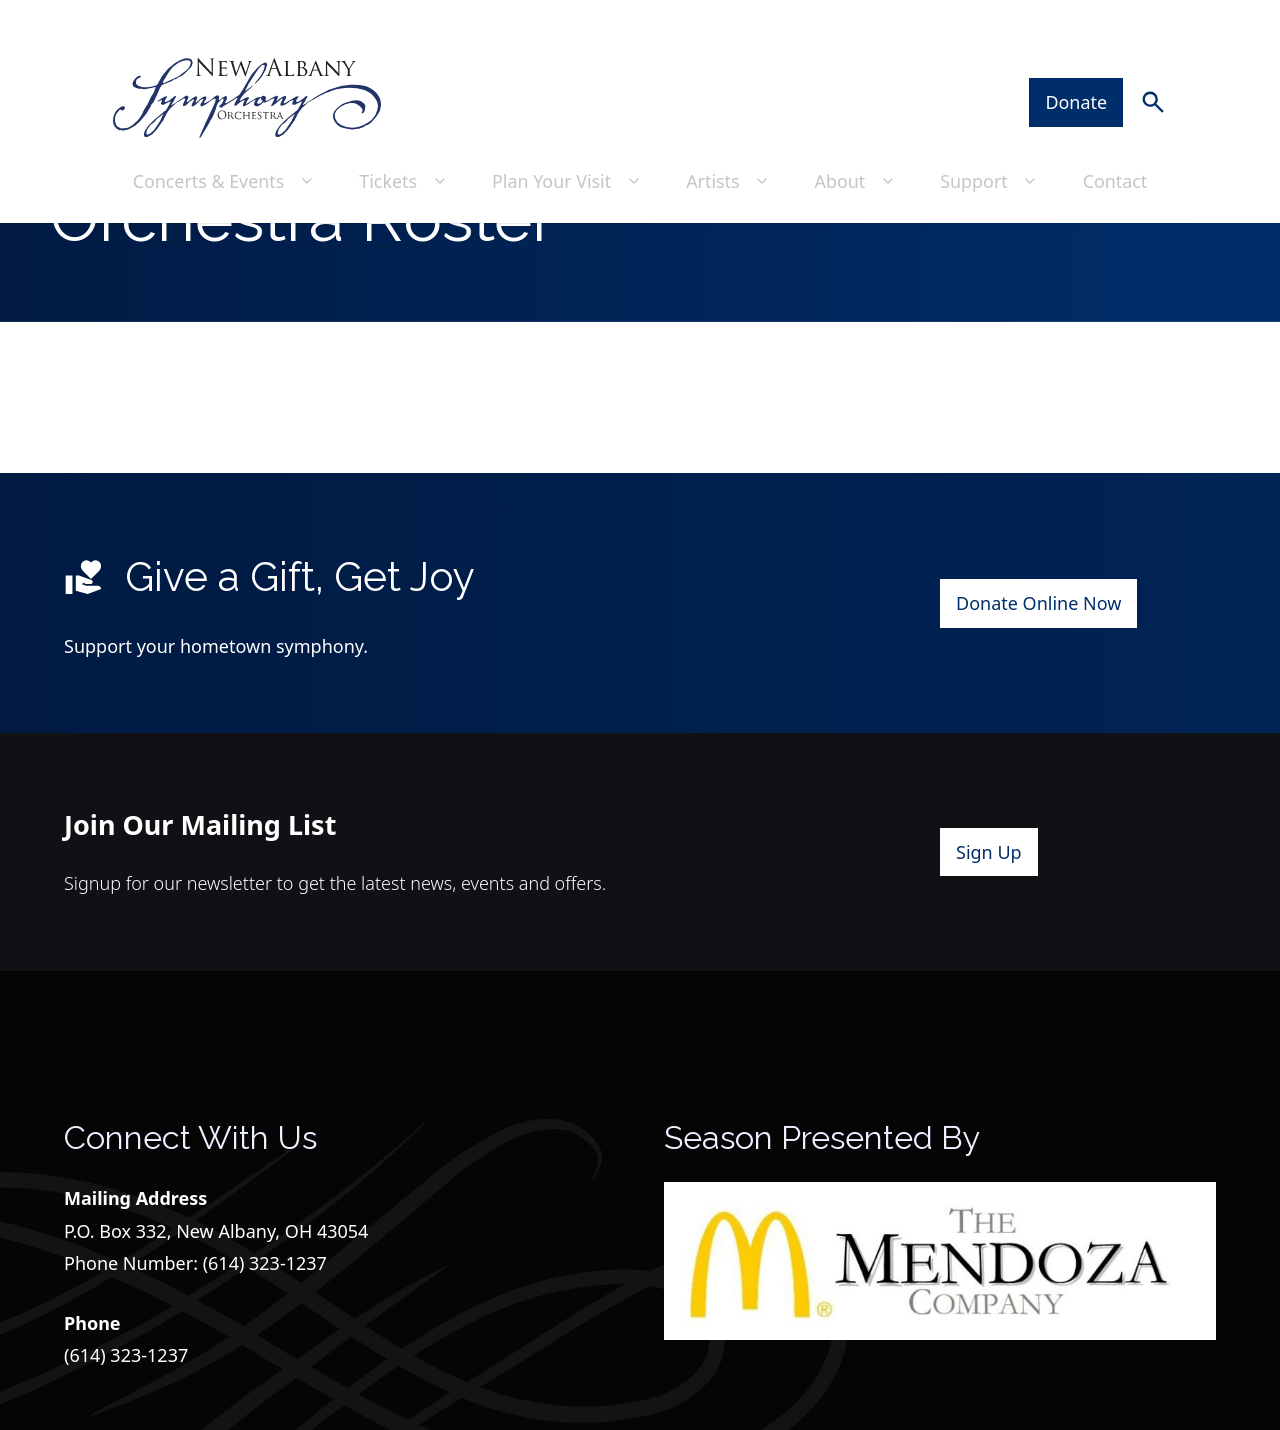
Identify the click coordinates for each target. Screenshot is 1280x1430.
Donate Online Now (1038, 671)
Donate (1078, 61)
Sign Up (989, 920)
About (858, 139)
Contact (1116, 139)
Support (992, 139)
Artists (731, 139)
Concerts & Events (224, 139)
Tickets (404, 139)
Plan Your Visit (568, 139)
